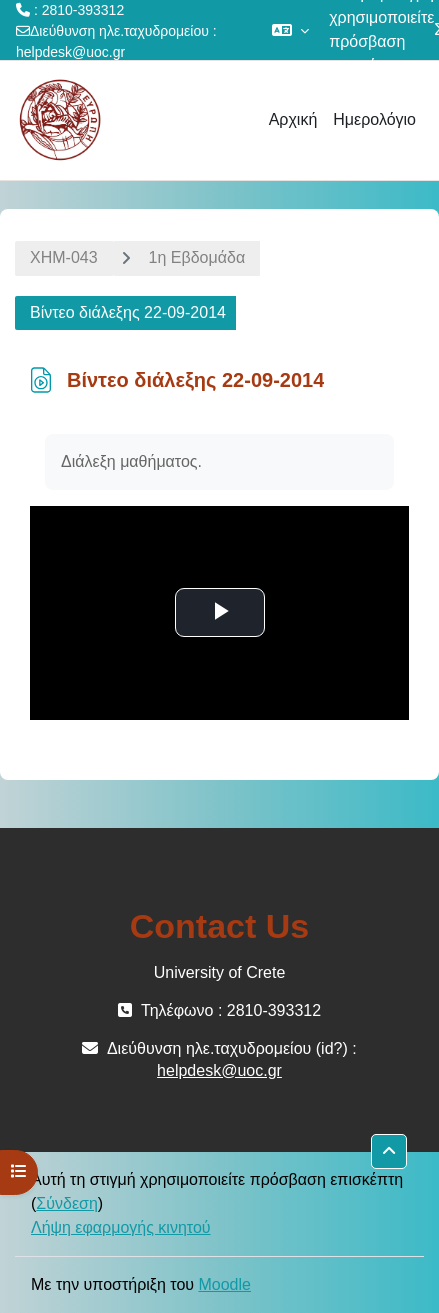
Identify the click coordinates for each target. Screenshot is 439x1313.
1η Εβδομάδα (197, 257)
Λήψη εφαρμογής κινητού (121, 1227)
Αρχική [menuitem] (293, 119)
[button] (290, 30)
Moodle (224, 1284)
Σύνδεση (66, 1203)
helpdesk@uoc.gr (70, 52)
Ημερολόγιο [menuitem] (374, 119)
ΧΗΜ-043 (64, 257)
